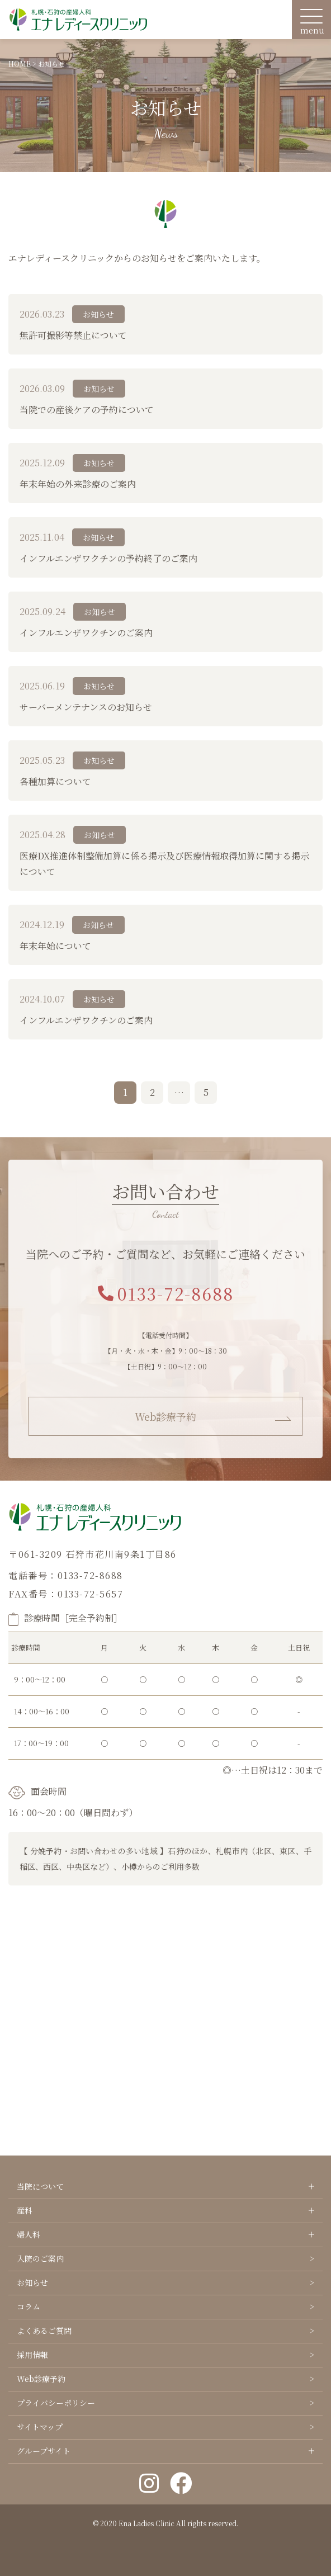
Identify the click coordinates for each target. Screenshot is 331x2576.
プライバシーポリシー (56, 2402)
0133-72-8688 (166, 1293)
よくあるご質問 (44, 2330)
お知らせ (32, 2282)
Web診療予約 (165, 1416)
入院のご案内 (40, 2258)
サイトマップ (40, 2426)
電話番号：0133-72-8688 (65, 1575)
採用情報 (32, 2354)
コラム (28, 2306)
